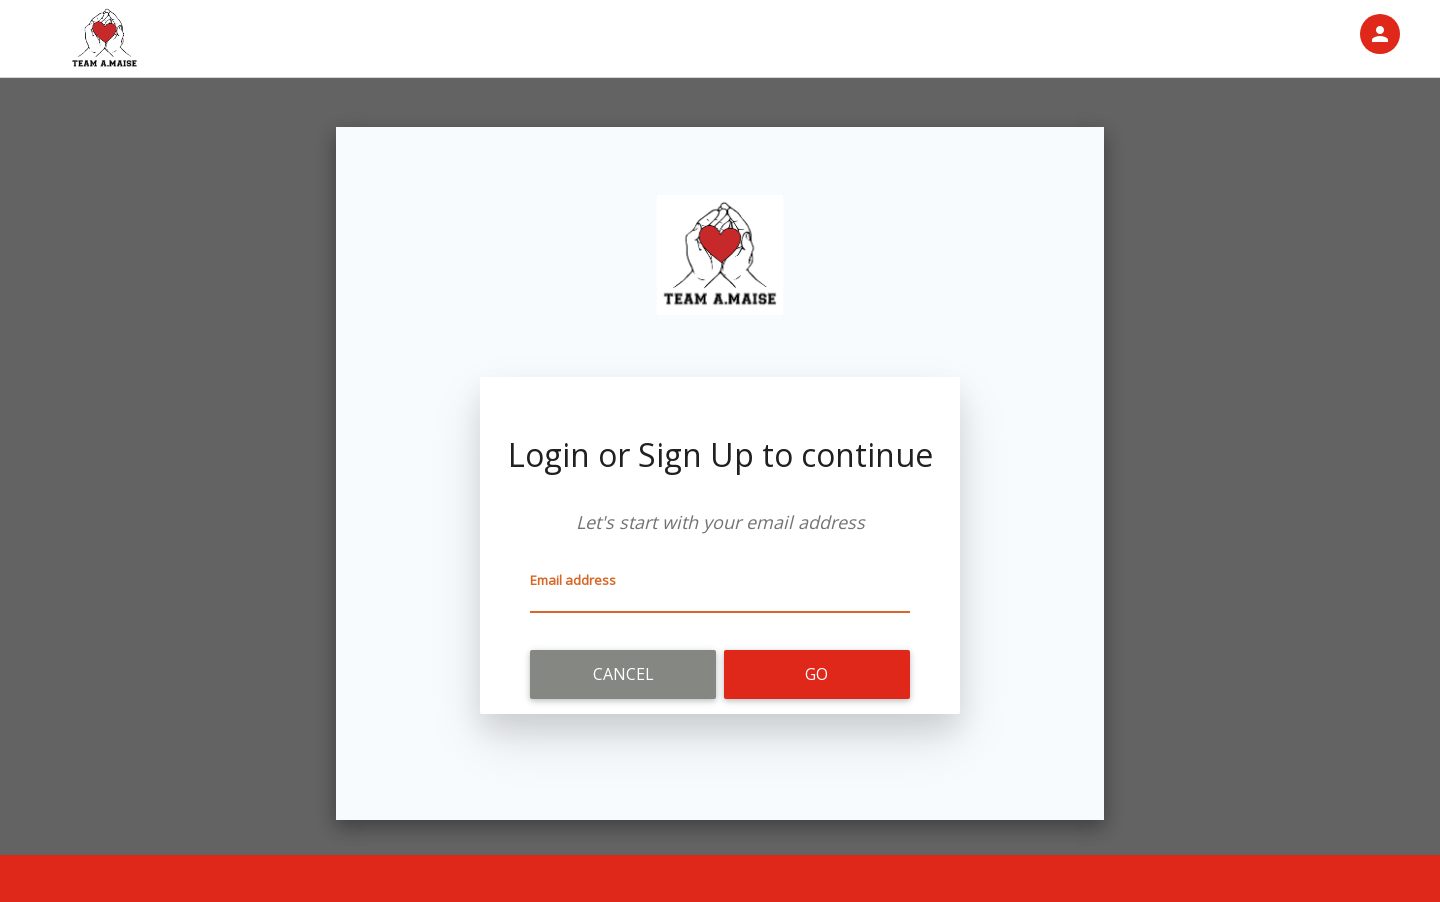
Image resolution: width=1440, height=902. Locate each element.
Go (816, 674)
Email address (573, 580)
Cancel (623, 674)
